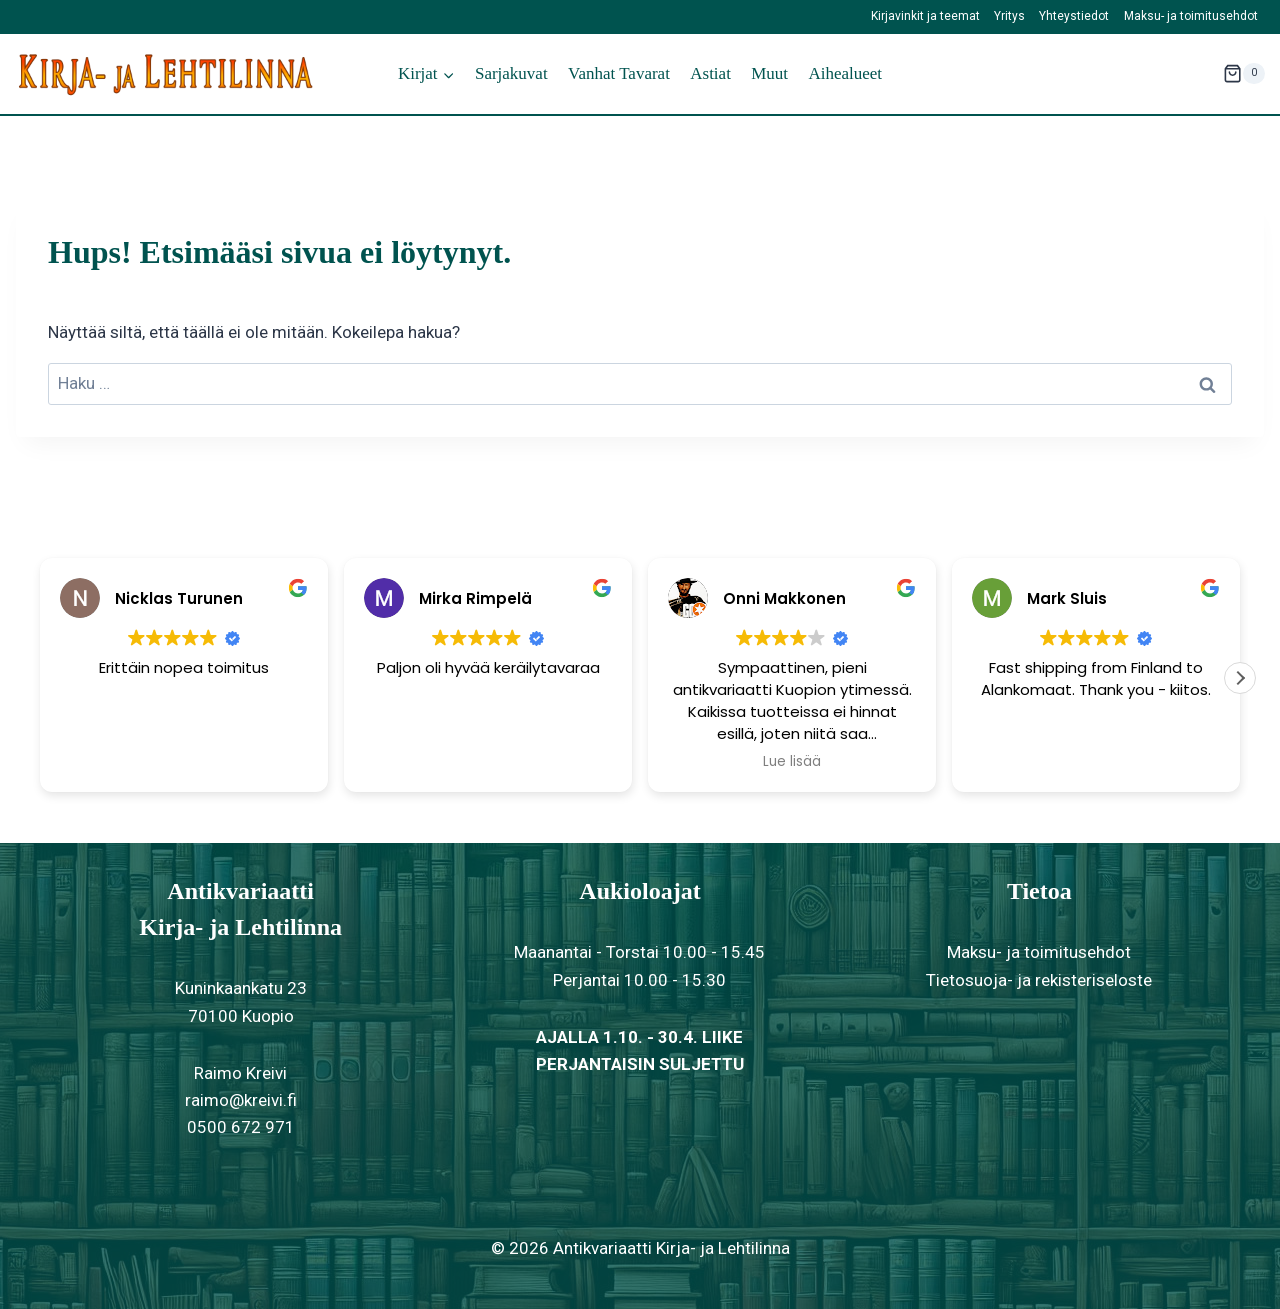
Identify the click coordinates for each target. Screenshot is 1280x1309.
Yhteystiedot (1074, 16)
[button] (1240, 678)
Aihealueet (845, 73)
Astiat (710, 73)
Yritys (1009, 16)
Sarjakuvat (511, 73)
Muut (769, 73)
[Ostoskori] (1244, 74)
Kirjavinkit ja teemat (925, 16)
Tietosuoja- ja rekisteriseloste (1039, 980)
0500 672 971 (241, 1127)
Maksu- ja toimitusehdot (1191, 16)
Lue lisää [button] (792, 762)
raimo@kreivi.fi (241, 1100)
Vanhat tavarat (619, 73)
